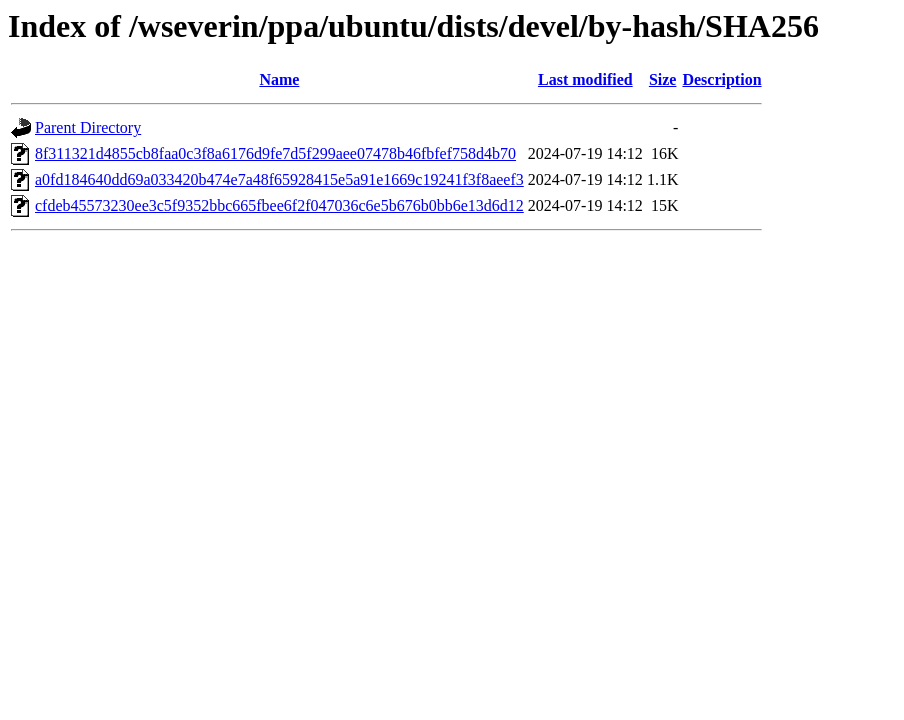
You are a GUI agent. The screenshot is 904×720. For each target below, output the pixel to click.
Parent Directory (88, 127)
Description (721, 79)
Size (663, 79)
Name (279, 79)
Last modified (585, 79)
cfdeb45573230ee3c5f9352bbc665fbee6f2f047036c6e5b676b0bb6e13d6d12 (279, 205)
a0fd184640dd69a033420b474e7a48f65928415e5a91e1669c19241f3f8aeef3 (279, 179)
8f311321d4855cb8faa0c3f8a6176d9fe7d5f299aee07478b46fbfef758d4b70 (275, 153)
